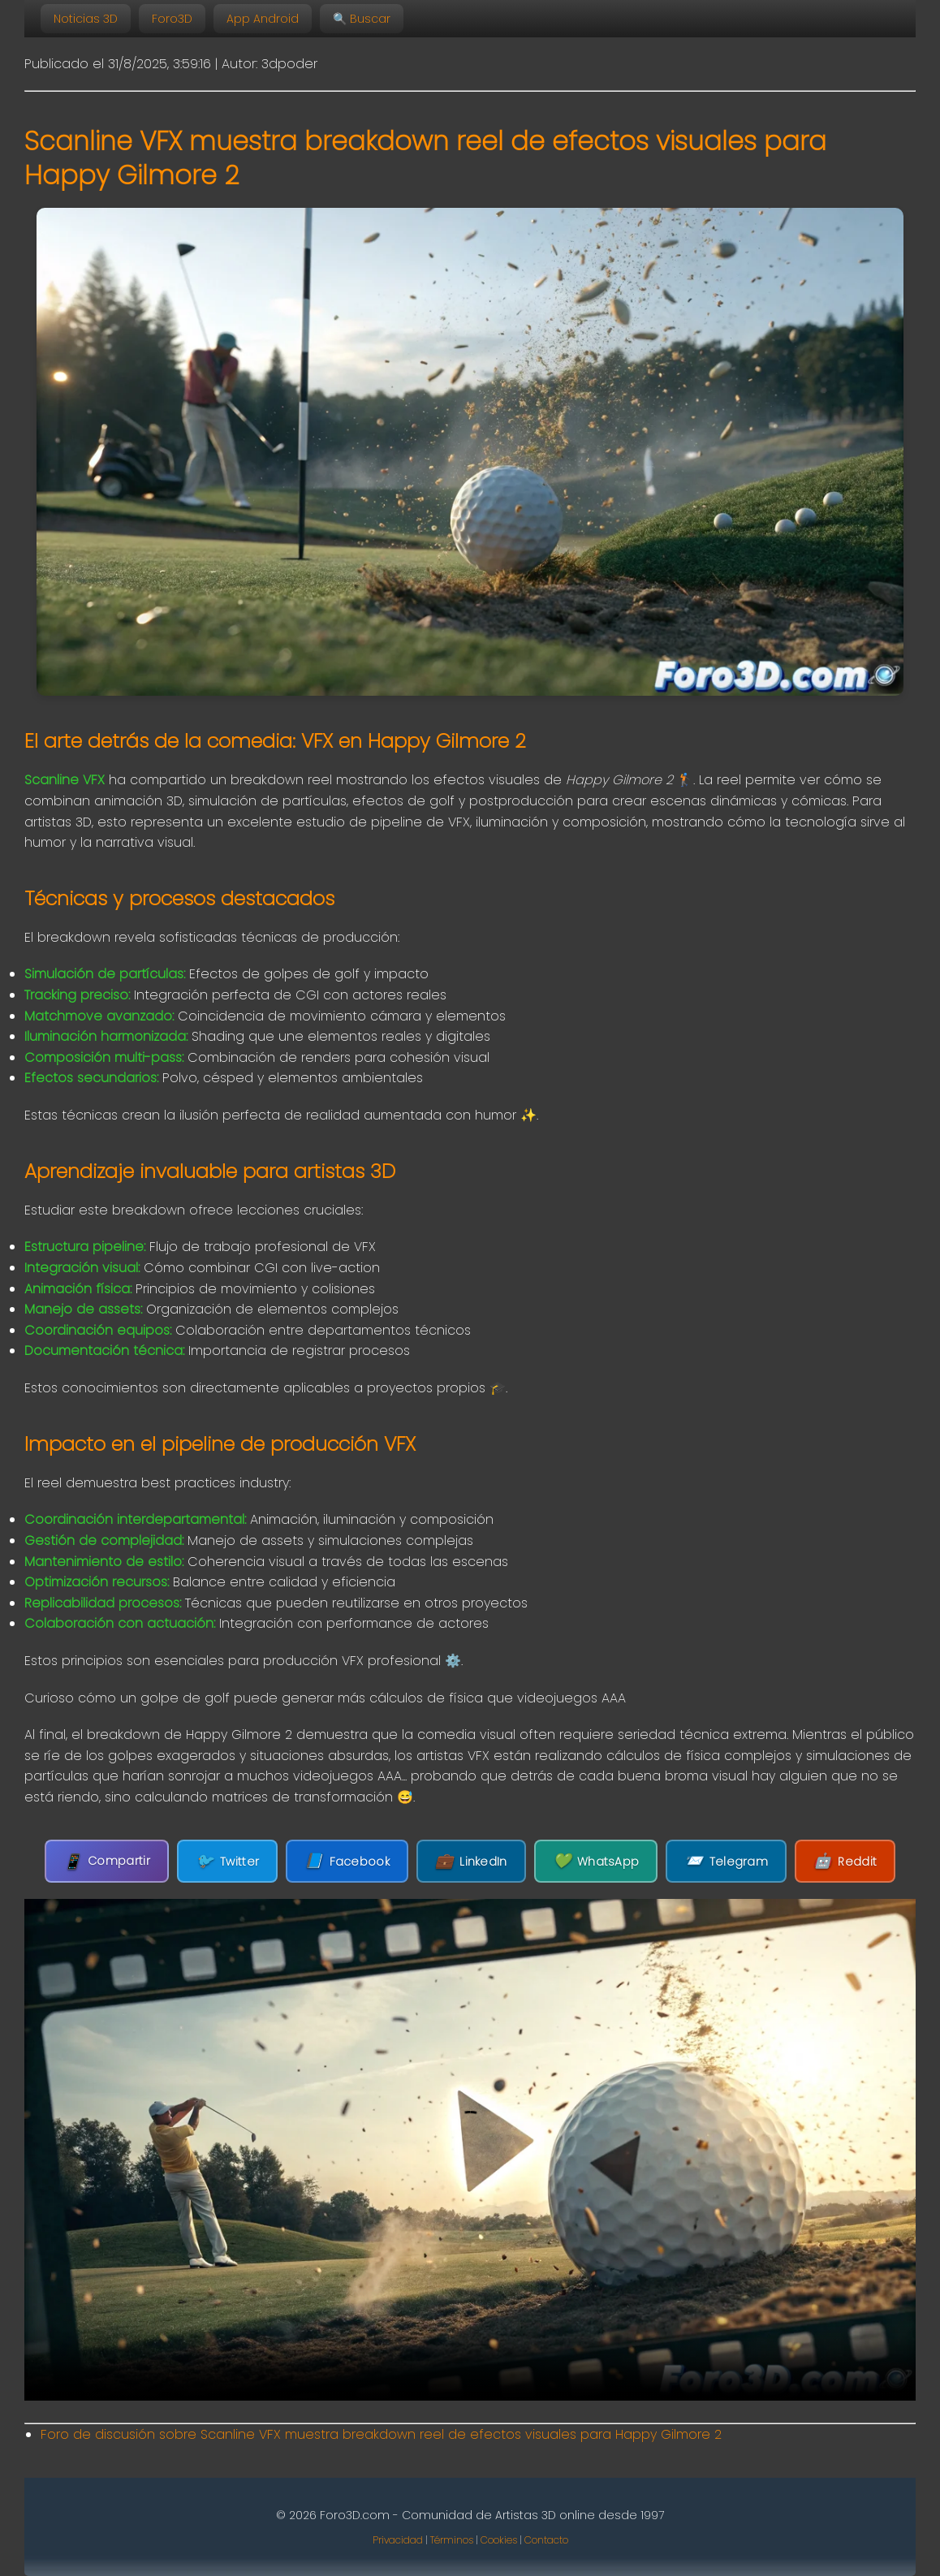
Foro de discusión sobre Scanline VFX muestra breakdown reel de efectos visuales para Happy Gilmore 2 (381, 2434)
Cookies (499, 2540)
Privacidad (398, 2540)
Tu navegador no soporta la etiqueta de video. (470, 2150)
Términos (451, 2540)
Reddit (840, 1861)
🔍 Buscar (361, 19)
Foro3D (172, 19)
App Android (262, 19)
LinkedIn (471, 1861)
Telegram (723, 1861)
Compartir (111, 1861)
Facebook (348, 1861)
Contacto (546, 2540)
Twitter (230, 1861)
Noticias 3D (86, 19)
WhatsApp (594, 1861)
